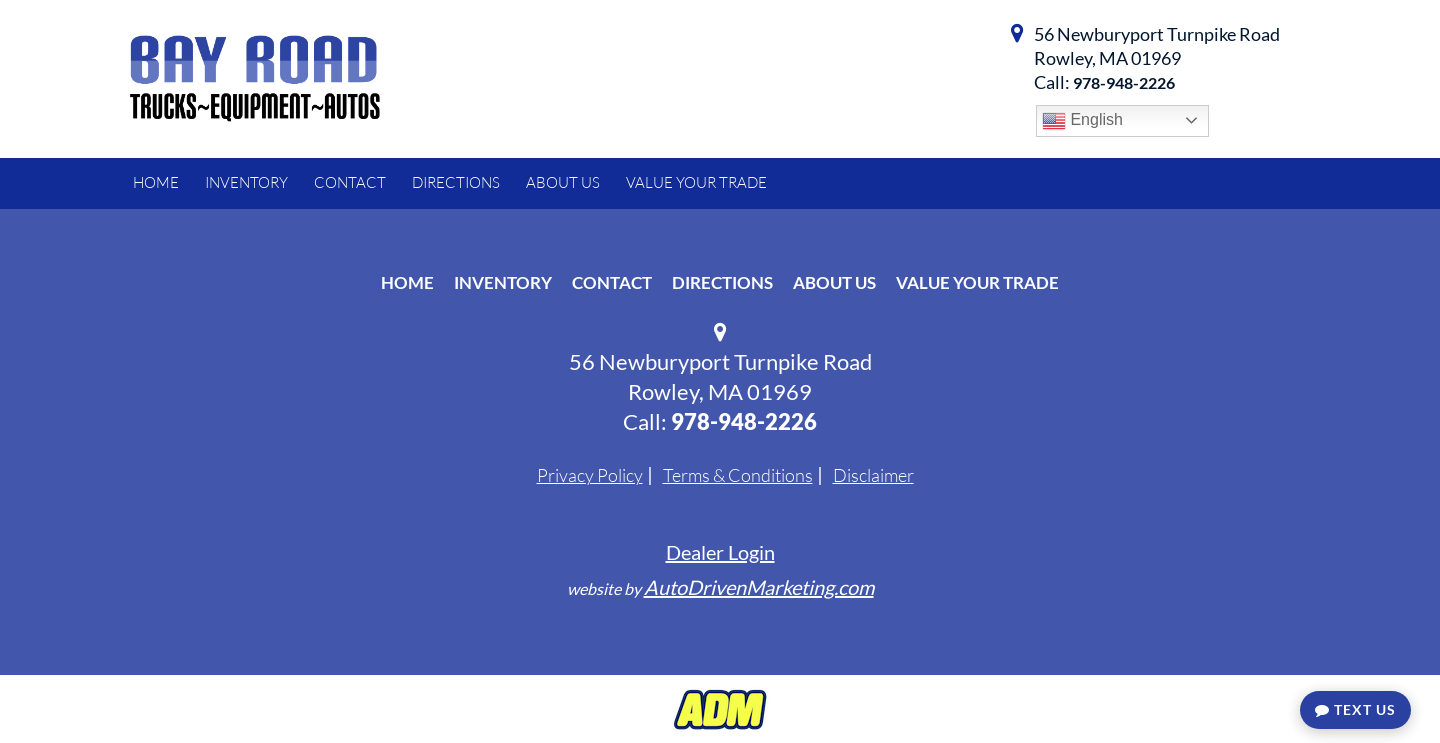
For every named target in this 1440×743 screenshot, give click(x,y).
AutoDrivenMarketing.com (759, 587)
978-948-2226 (1124, 82)
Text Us (1355, 709)
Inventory (503, 282)
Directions (722, 282)
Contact (612, 282)
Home (407, 282)
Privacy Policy (590, 475)
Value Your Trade (977, 282)
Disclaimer (873, 475)
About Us (834, 282)
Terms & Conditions (738, 475)
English (1082, 121)
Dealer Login (720, 552)
